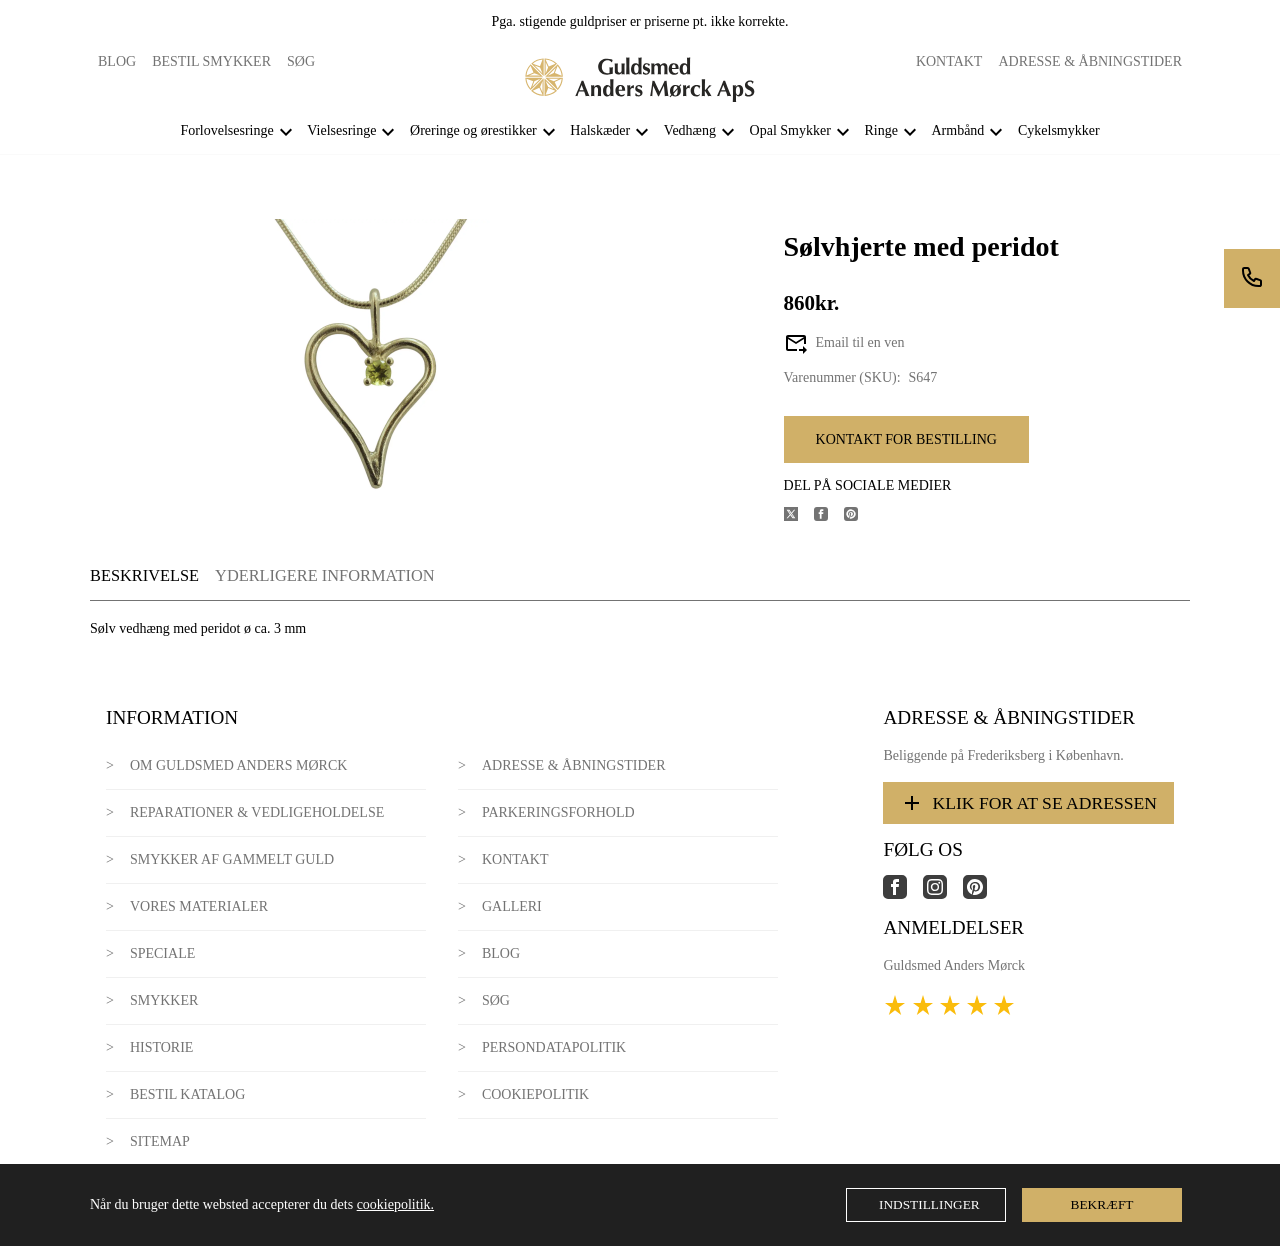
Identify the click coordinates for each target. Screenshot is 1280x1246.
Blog (117, 61)
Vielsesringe (341, 130)
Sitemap (160, 1141)
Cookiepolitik (535, 1094)
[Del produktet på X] (799, 516)
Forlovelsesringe (226, 130)
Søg (301, 61)
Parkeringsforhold (558, 812)
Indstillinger (929, 1204)
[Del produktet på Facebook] (829, 516)
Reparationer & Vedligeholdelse (257, 812)
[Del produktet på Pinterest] (859, 516)
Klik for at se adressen (1028, 803)
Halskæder (600, 130)
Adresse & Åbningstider (1090, 61)
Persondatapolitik (554, 1047)
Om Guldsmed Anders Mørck (238, 765)
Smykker (164, 1000)
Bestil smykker (211, 61)
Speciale (162, 953)
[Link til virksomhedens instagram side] (943, 894)
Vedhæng (690, 130)
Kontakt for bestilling (906, 439)
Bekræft (1102, 1204)
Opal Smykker (790, 130)
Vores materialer (199, 906)
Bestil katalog (187, 1094)
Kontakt (949, 61)
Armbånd (957, 130)
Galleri (512, 906)
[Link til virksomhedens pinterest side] (983, 894)
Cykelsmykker (1059, 130)
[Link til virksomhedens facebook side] (903, 894)
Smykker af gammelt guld (232, 859)
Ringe (880, 130)
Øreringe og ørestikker (473, 130)
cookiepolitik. (395, 1204)
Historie (162, 1047)
